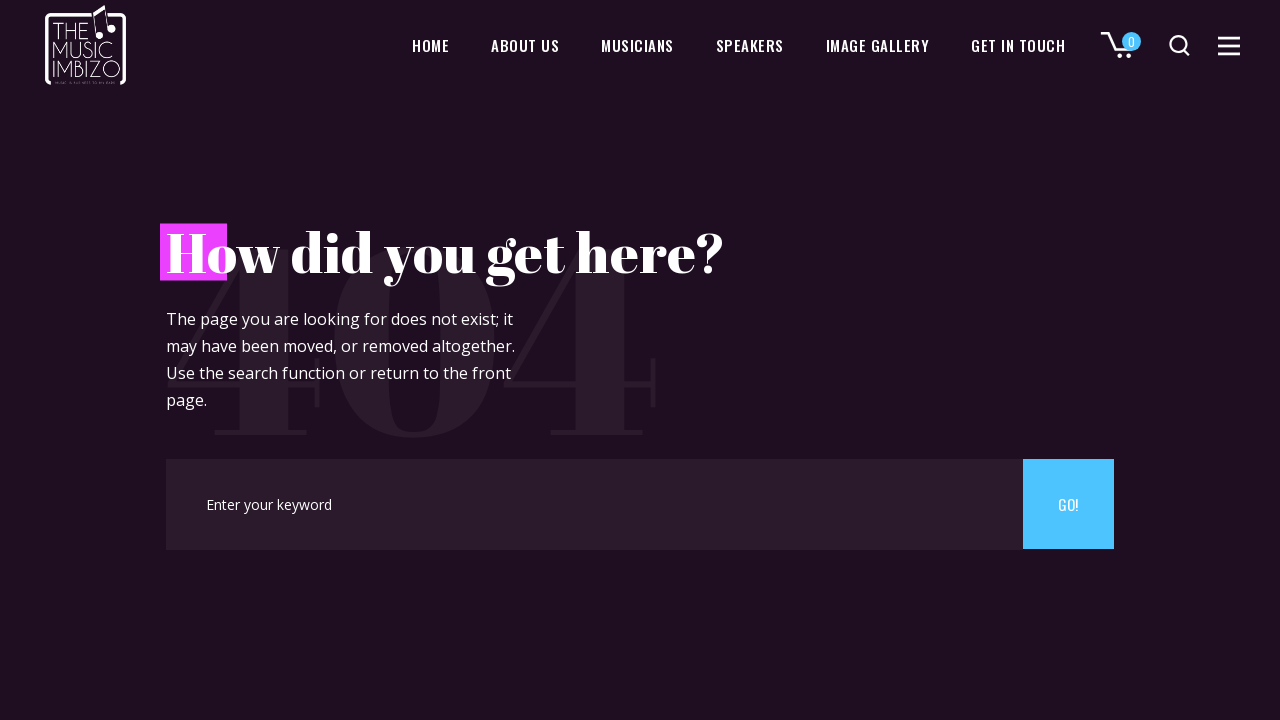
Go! (1068, 504)
